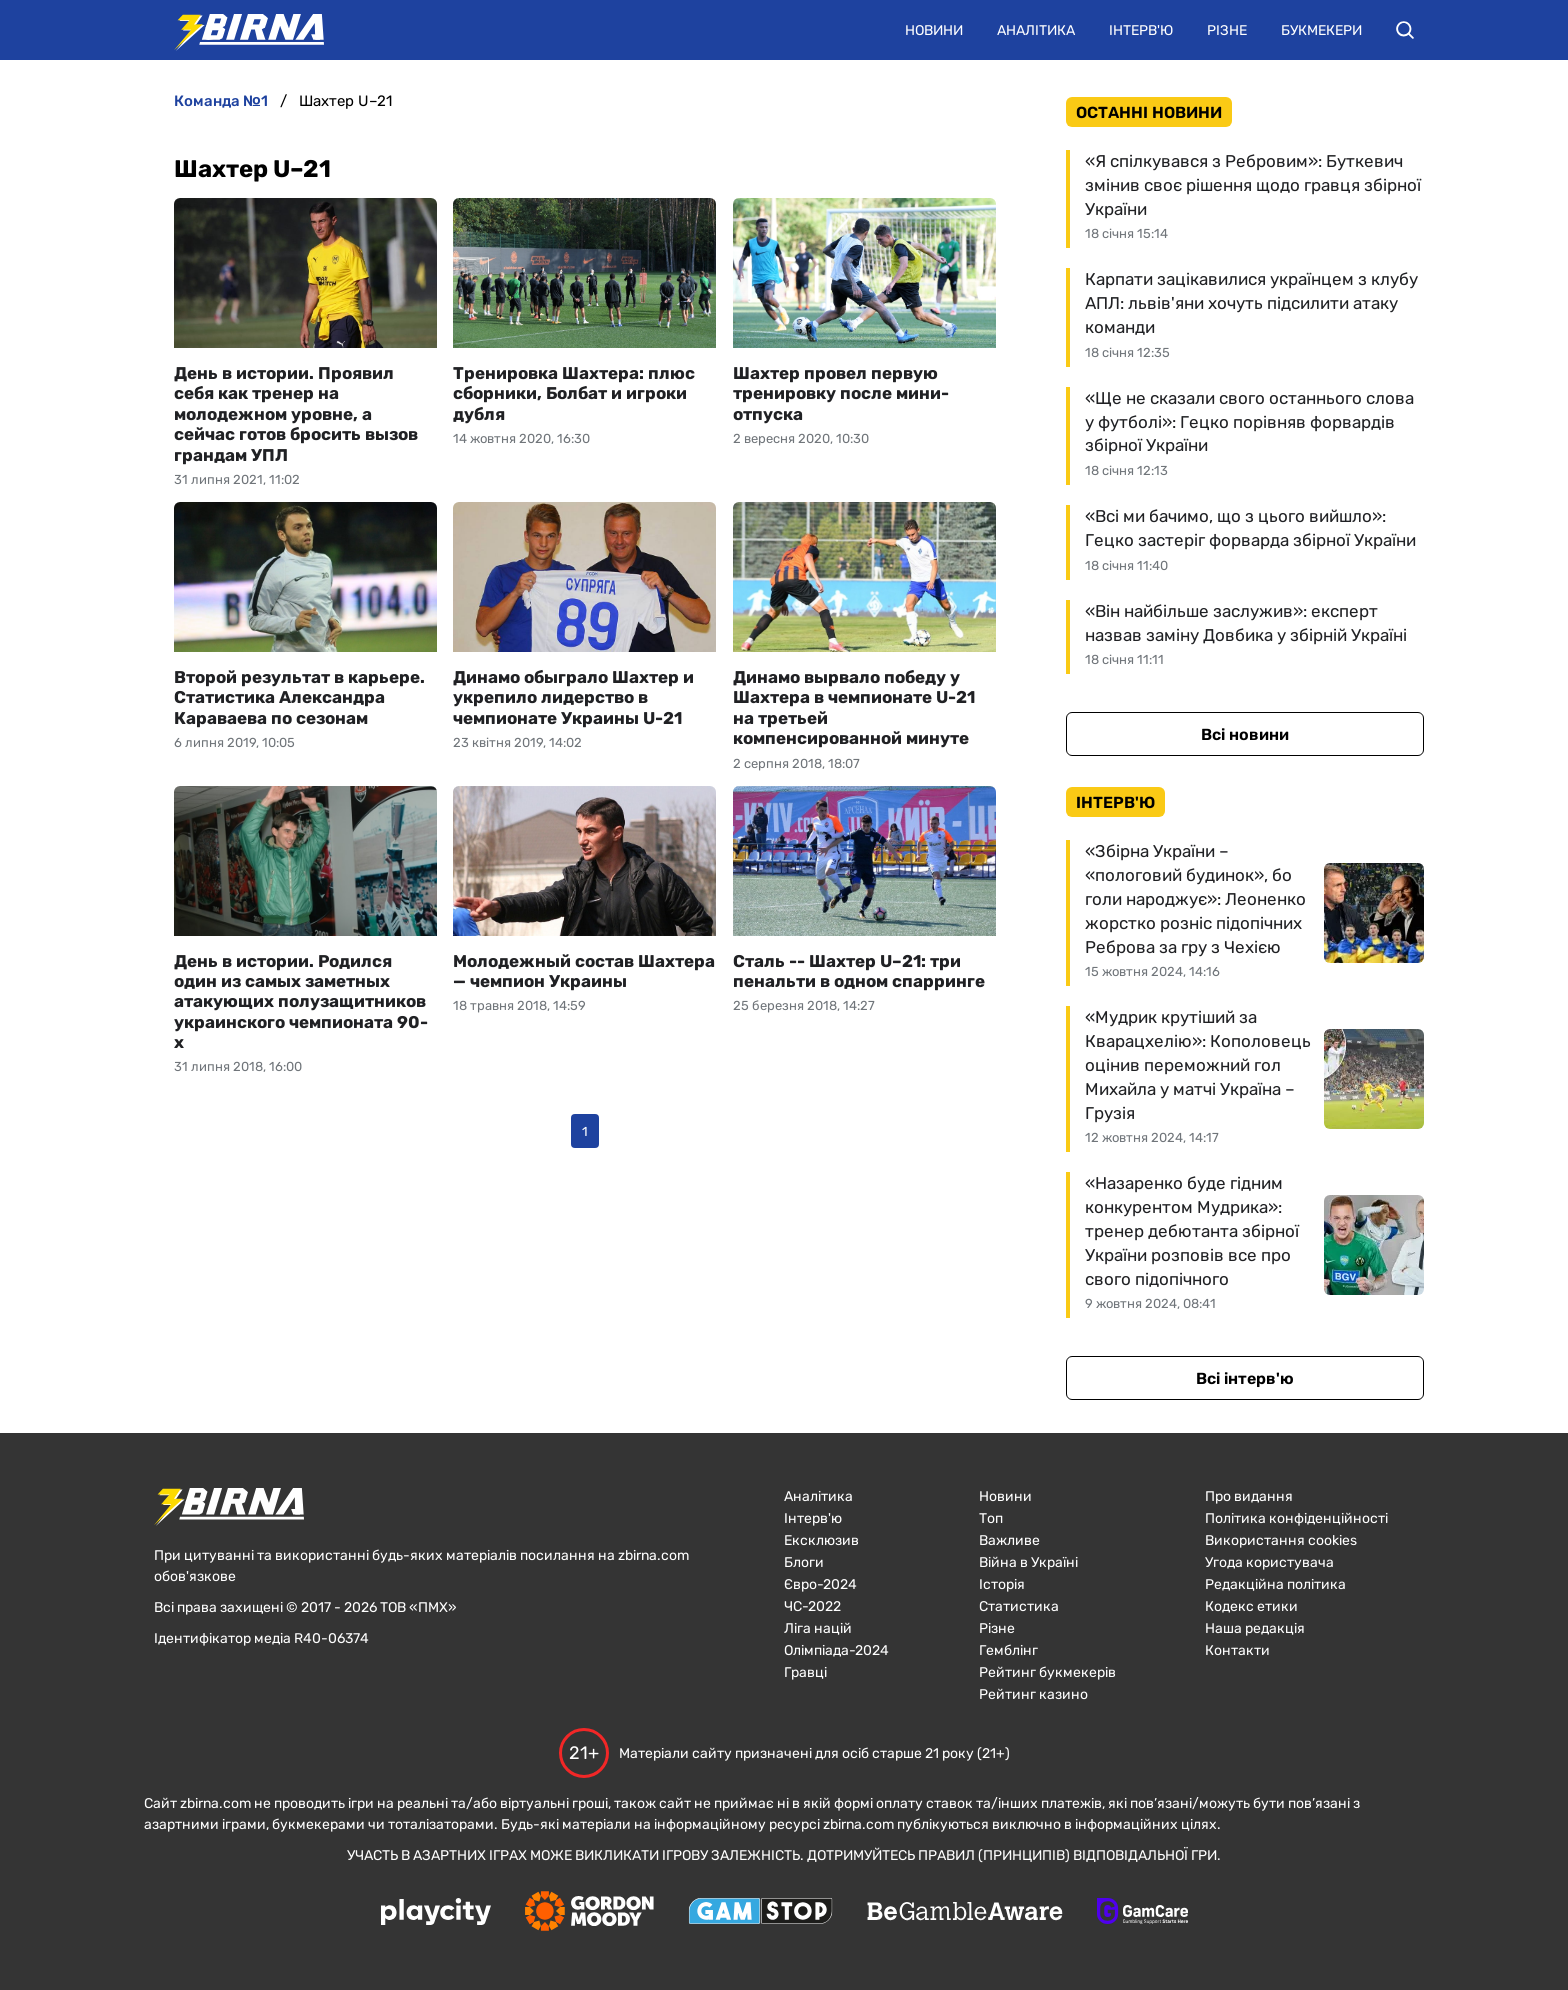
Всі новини (1245, 734)
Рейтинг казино (1033, 1694)
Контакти (1237, 1650)
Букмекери (1321, 30)
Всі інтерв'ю (1245, 1378)
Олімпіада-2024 (836, 1650)
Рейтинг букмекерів (1047, 1672)
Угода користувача (1269, 1562)
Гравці (805, 1672)
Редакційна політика (1275, 1584)
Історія (1002, 1584)
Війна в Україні (1028, 1562)
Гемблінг (1008, 1650)
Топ (991, 1518)
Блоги (804, 1562)
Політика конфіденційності (1296, 1518)
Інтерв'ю (1141, 30)
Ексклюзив (821, 1540)
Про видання (1249, 1496)
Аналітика (1036, 30)
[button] (1405, 30)
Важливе (1009, 1540)
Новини (934, 30)
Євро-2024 (820, 1584)
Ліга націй (818, 1628)
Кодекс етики (1251, 1606)
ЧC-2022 (812, 1606)
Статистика (1019, 1606)
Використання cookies (1281, 1540)
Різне (1227, 30)
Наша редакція (1255, 1628)
